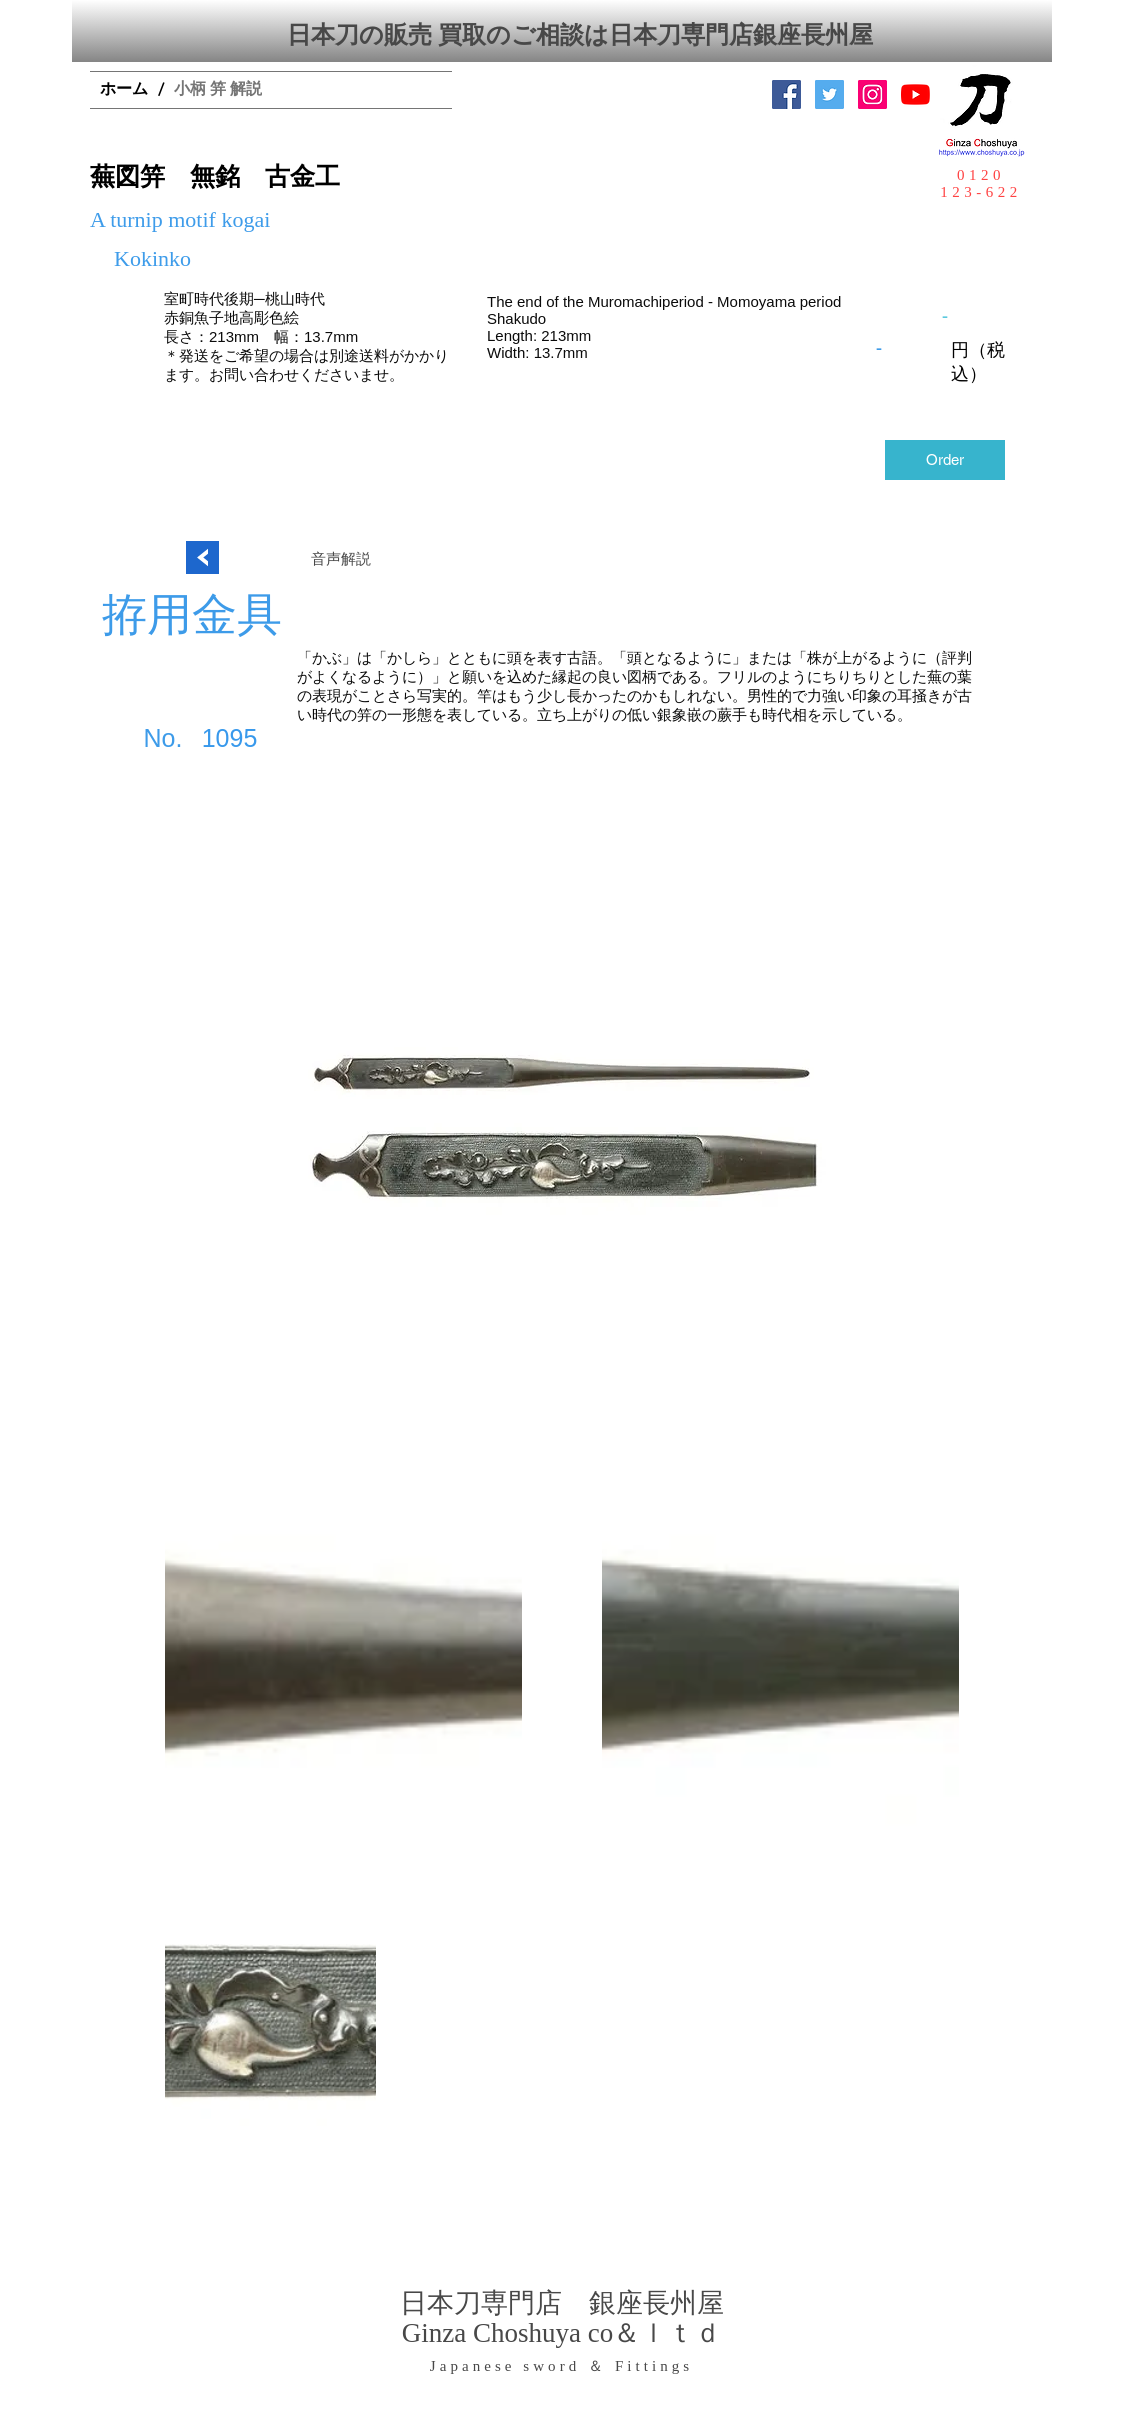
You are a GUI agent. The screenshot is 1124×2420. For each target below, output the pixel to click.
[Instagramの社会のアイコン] (872, 94)
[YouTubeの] (915, 94)
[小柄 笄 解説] (218, 90)
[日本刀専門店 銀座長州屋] (829, 94)
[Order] (945, 460)
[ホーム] (124, 90)
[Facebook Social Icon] (786, 94)
